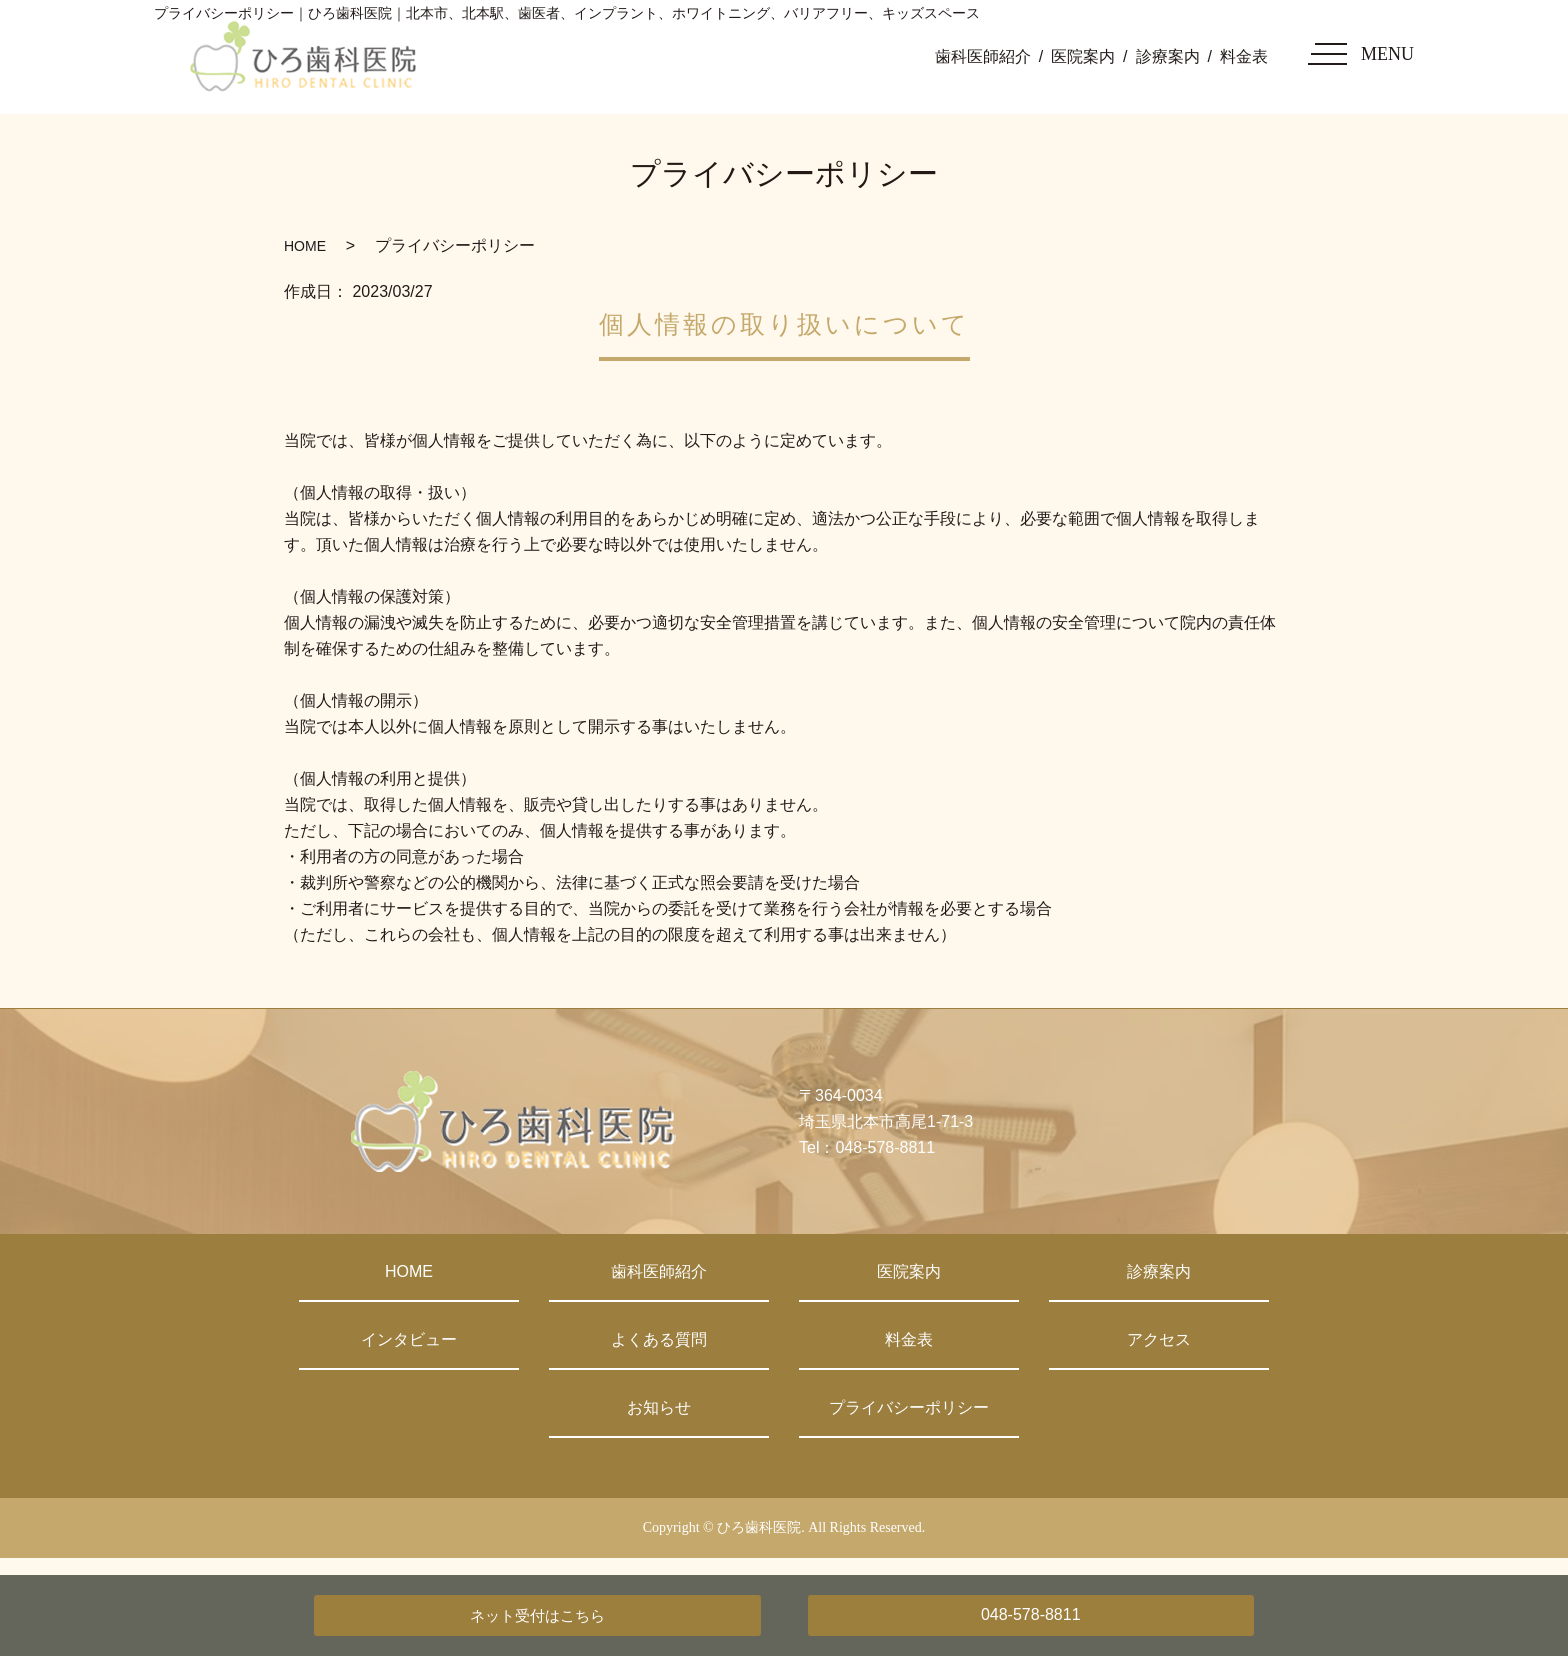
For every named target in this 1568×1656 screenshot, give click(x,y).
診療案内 (1168, 56)
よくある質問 (659, 1339)
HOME (305, 246)
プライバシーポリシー (909, 1407)
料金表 (1244, 56)
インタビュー (409, 1339)
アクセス (1159, 1339)
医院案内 (1083, 56)
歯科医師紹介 (983, 56)
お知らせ (659, 1407)
